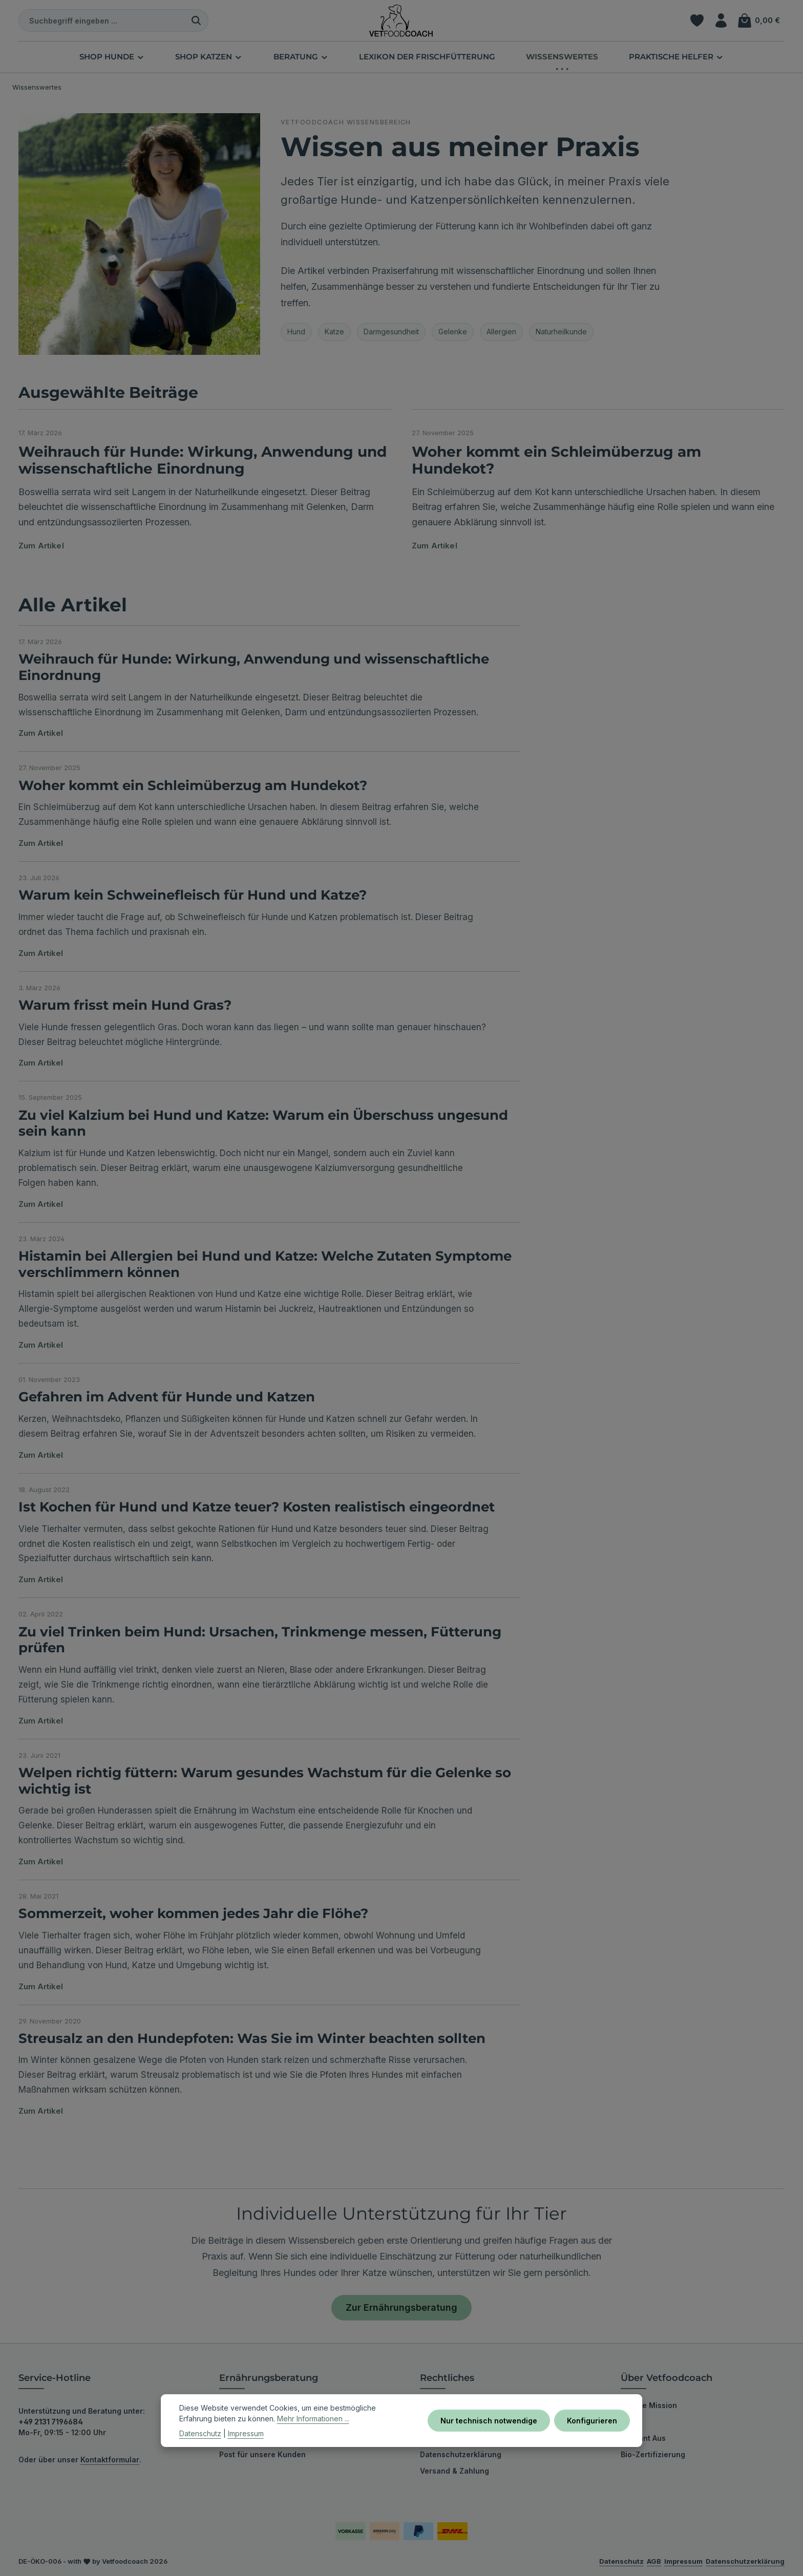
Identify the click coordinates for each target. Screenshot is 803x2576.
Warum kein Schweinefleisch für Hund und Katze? (192, 895)
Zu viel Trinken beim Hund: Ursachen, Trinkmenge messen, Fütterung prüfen (259, 1640)
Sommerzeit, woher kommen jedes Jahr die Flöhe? (193, 1913)
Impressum (246, 2433)
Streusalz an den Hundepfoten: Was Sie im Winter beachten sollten (251, 2038)
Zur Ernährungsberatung (401, 2307)
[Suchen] (196, 20)
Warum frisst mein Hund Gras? (124, 1005)
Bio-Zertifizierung (653, 2454)
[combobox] (101, 20)
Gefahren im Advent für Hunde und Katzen (166, 1397)
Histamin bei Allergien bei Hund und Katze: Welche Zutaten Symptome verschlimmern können (265, 1264)
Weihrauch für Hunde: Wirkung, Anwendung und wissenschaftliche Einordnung (202, 460)
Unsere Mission (649, 2405)
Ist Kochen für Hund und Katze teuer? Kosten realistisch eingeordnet (256, 1507)
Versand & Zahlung (454, 2470)
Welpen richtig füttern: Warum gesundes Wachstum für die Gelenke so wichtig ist (264, 1780)
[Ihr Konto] (721, 21)
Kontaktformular (109, 2459)
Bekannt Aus (643, 2438)
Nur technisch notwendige (488, 2420)
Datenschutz (200, 2433)
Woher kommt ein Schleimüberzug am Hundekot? (556, 460)
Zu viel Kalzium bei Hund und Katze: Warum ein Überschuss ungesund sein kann (263, 1123)
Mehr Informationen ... (313, 2418)
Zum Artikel (41, 545)
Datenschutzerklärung (460, 2454)
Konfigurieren (592, 2420)
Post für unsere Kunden (262, 2454)
